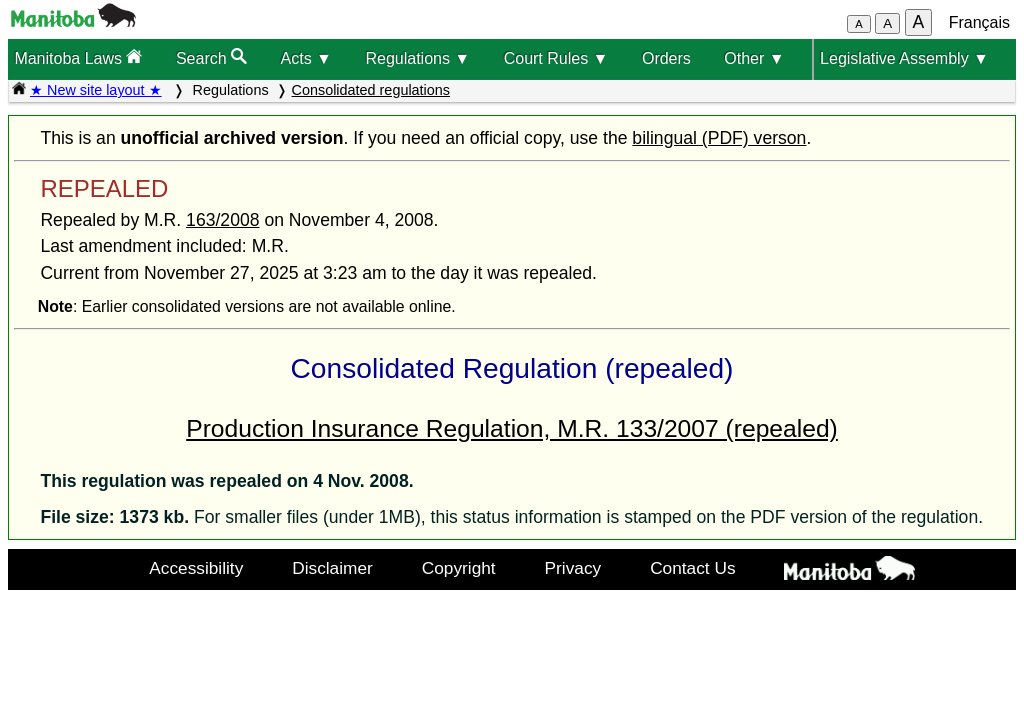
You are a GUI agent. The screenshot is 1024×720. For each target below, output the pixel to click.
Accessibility (196, 568)
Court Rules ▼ (556, 58)
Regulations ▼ (417, 58)
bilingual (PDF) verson (719, 138)
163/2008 (222, 220)
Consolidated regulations (371, 90)
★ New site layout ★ (96, 90)
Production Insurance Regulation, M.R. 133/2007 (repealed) (512, 428)
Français (979, 22)
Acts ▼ (306, 58)
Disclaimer (332, 568)
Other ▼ (754, 58)
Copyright (459, 568)
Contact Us (692, 568)
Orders (666, 58)
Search (211, 57)
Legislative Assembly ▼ (904, 58)
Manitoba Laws (78, 57)
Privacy (573, 568)
